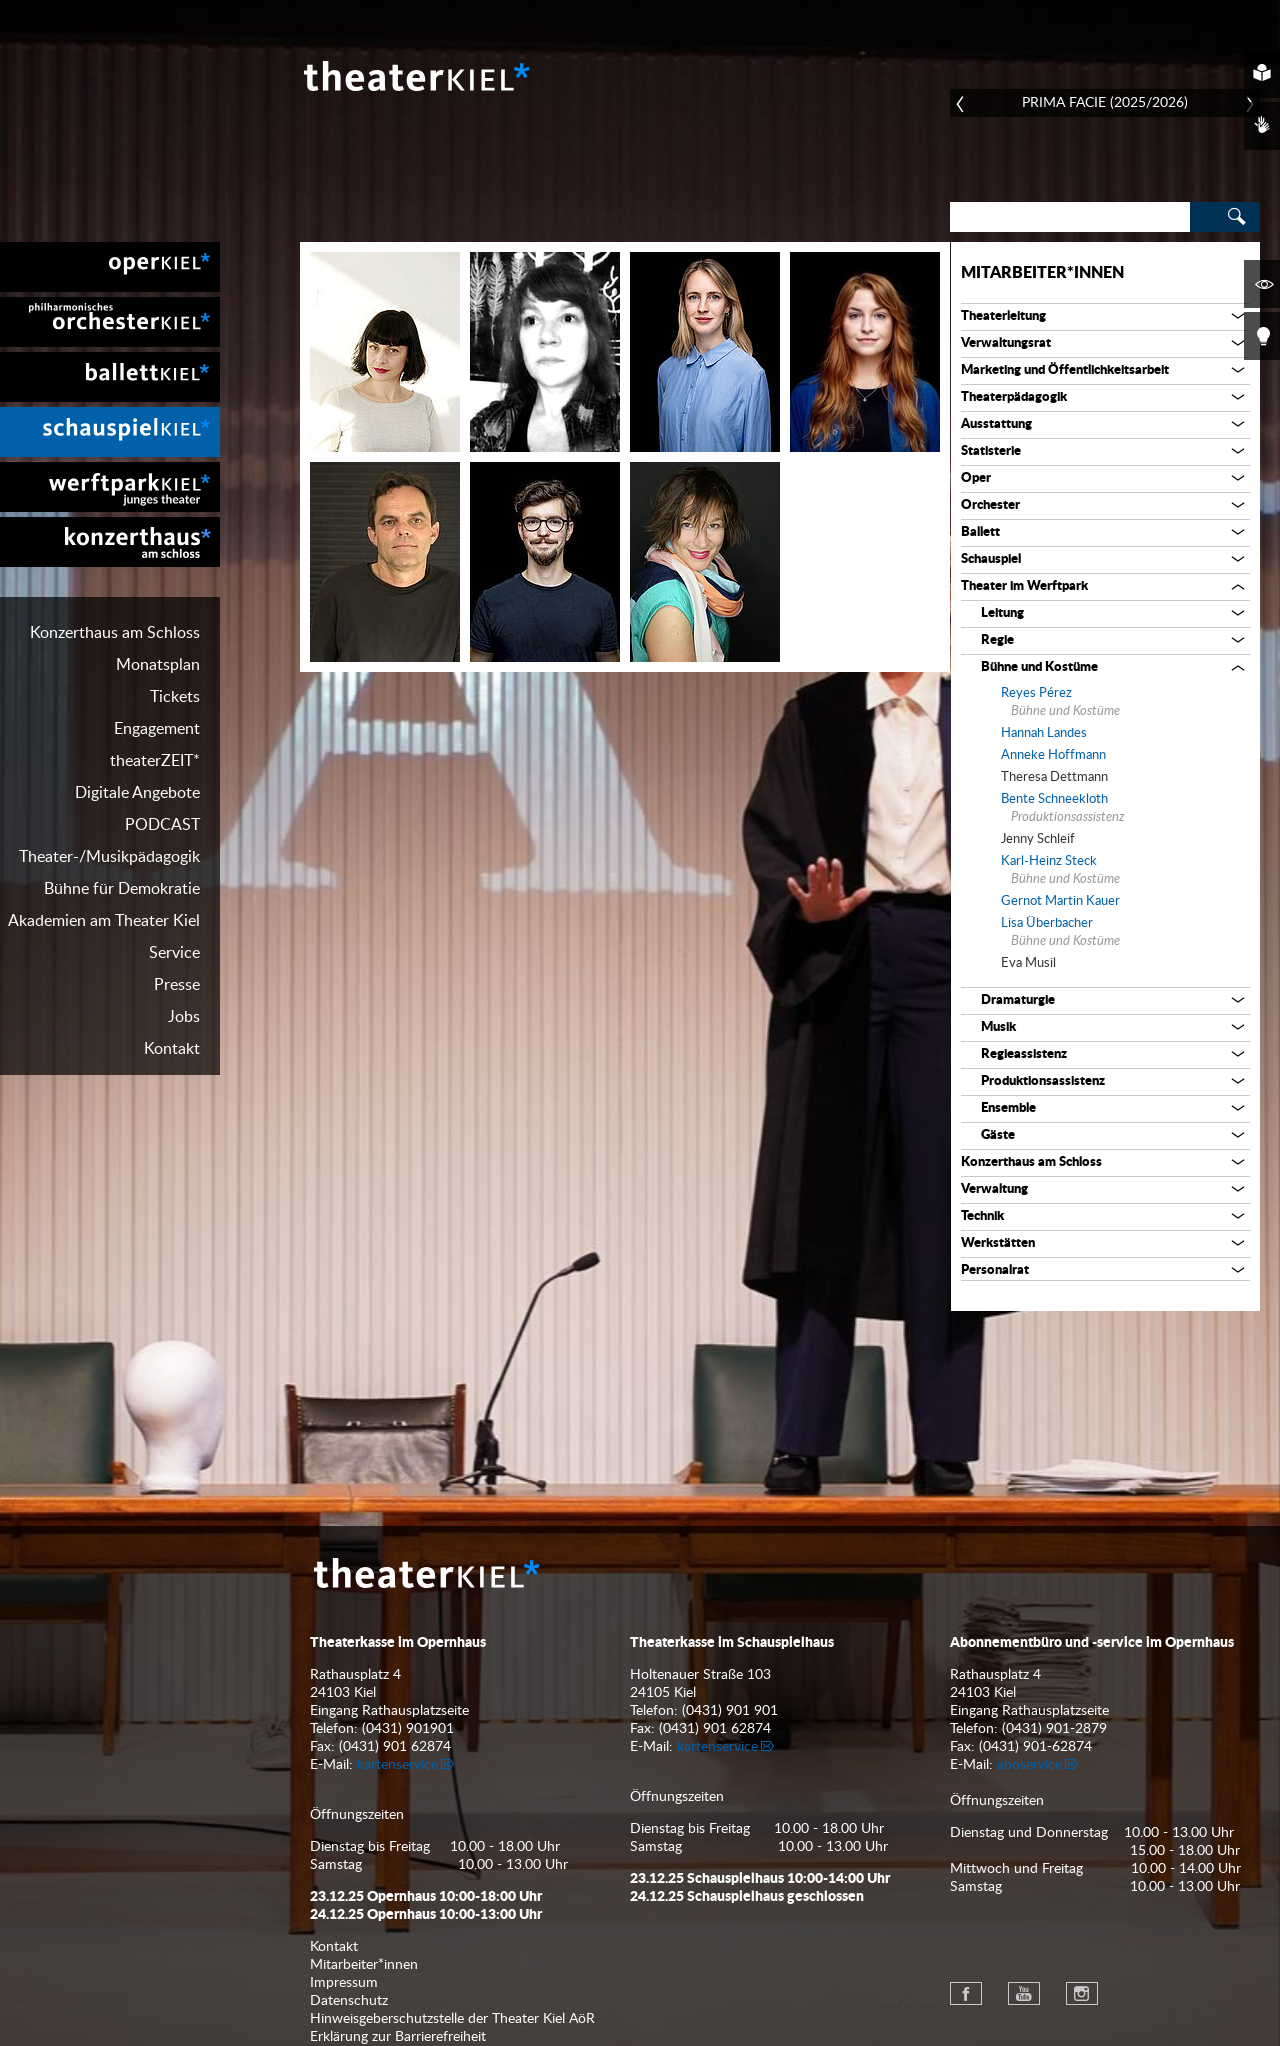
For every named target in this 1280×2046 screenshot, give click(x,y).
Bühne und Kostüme (1039, 667)
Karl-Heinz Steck (1049, 861)
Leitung (1002, 613)
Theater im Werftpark (1024, 586)
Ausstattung (996, 424)
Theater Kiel (415, 76)
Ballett (980, 532)
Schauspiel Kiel (110, 432)
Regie (997, 640)
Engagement (157, 729)
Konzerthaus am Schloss (115, 633)
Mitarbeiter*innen (1042, 273)
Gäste (998, 1135)
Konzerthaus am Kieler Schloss (110, 542)
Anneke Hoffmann (1053, 755)
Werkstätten (998, 1243)
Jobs (184, 1017)
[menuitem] (110, 267)
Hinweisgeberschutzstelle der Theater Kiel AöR (452, 2019)
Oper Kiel (110, 267)
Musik (998, 1027)
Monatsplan (158, 665)
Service (174, 953)
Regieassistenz (1024, 1054)
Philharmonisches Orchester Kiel (110, 322)
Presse (177, 985)
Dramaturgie (1018, 1000)
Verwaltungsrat (1006, 343)
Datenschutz (349, 2001)
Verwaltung (994, 1189)
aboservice (1029, 1765)
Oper (976, 478)
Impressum (344, 1983)
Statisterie (991, 451)
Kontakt (172, 1049)
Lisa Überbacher (1047, 923)
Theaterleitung (1003, 316)
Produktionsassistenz (1043, 1081)
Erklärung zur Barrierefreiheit (398, 2037)
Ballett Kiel (110, 377)
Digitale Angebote (137, 793)
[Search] (1070, 217)
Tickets (175, 697)
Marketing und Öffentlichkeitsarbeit (1065, 370)
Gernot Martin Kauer (1060, 901)
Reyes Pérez (1036, 693)
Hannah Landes (1044, 733)
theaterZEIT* (155, 761)
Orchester (990, 505)
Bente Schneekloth (1054, 799)
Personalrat (995, 1270)
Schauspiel (991, 559)
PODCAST (162, 825)
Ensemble (1008, 1108)
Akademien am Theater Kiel (104, 921)
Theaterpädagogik (1014, 397)
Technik (982, 1216)
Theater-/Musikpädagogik (109, 857)
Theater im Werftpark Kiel (110, 487)
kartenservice (397, 1765)
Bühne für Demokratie (122, 889)
